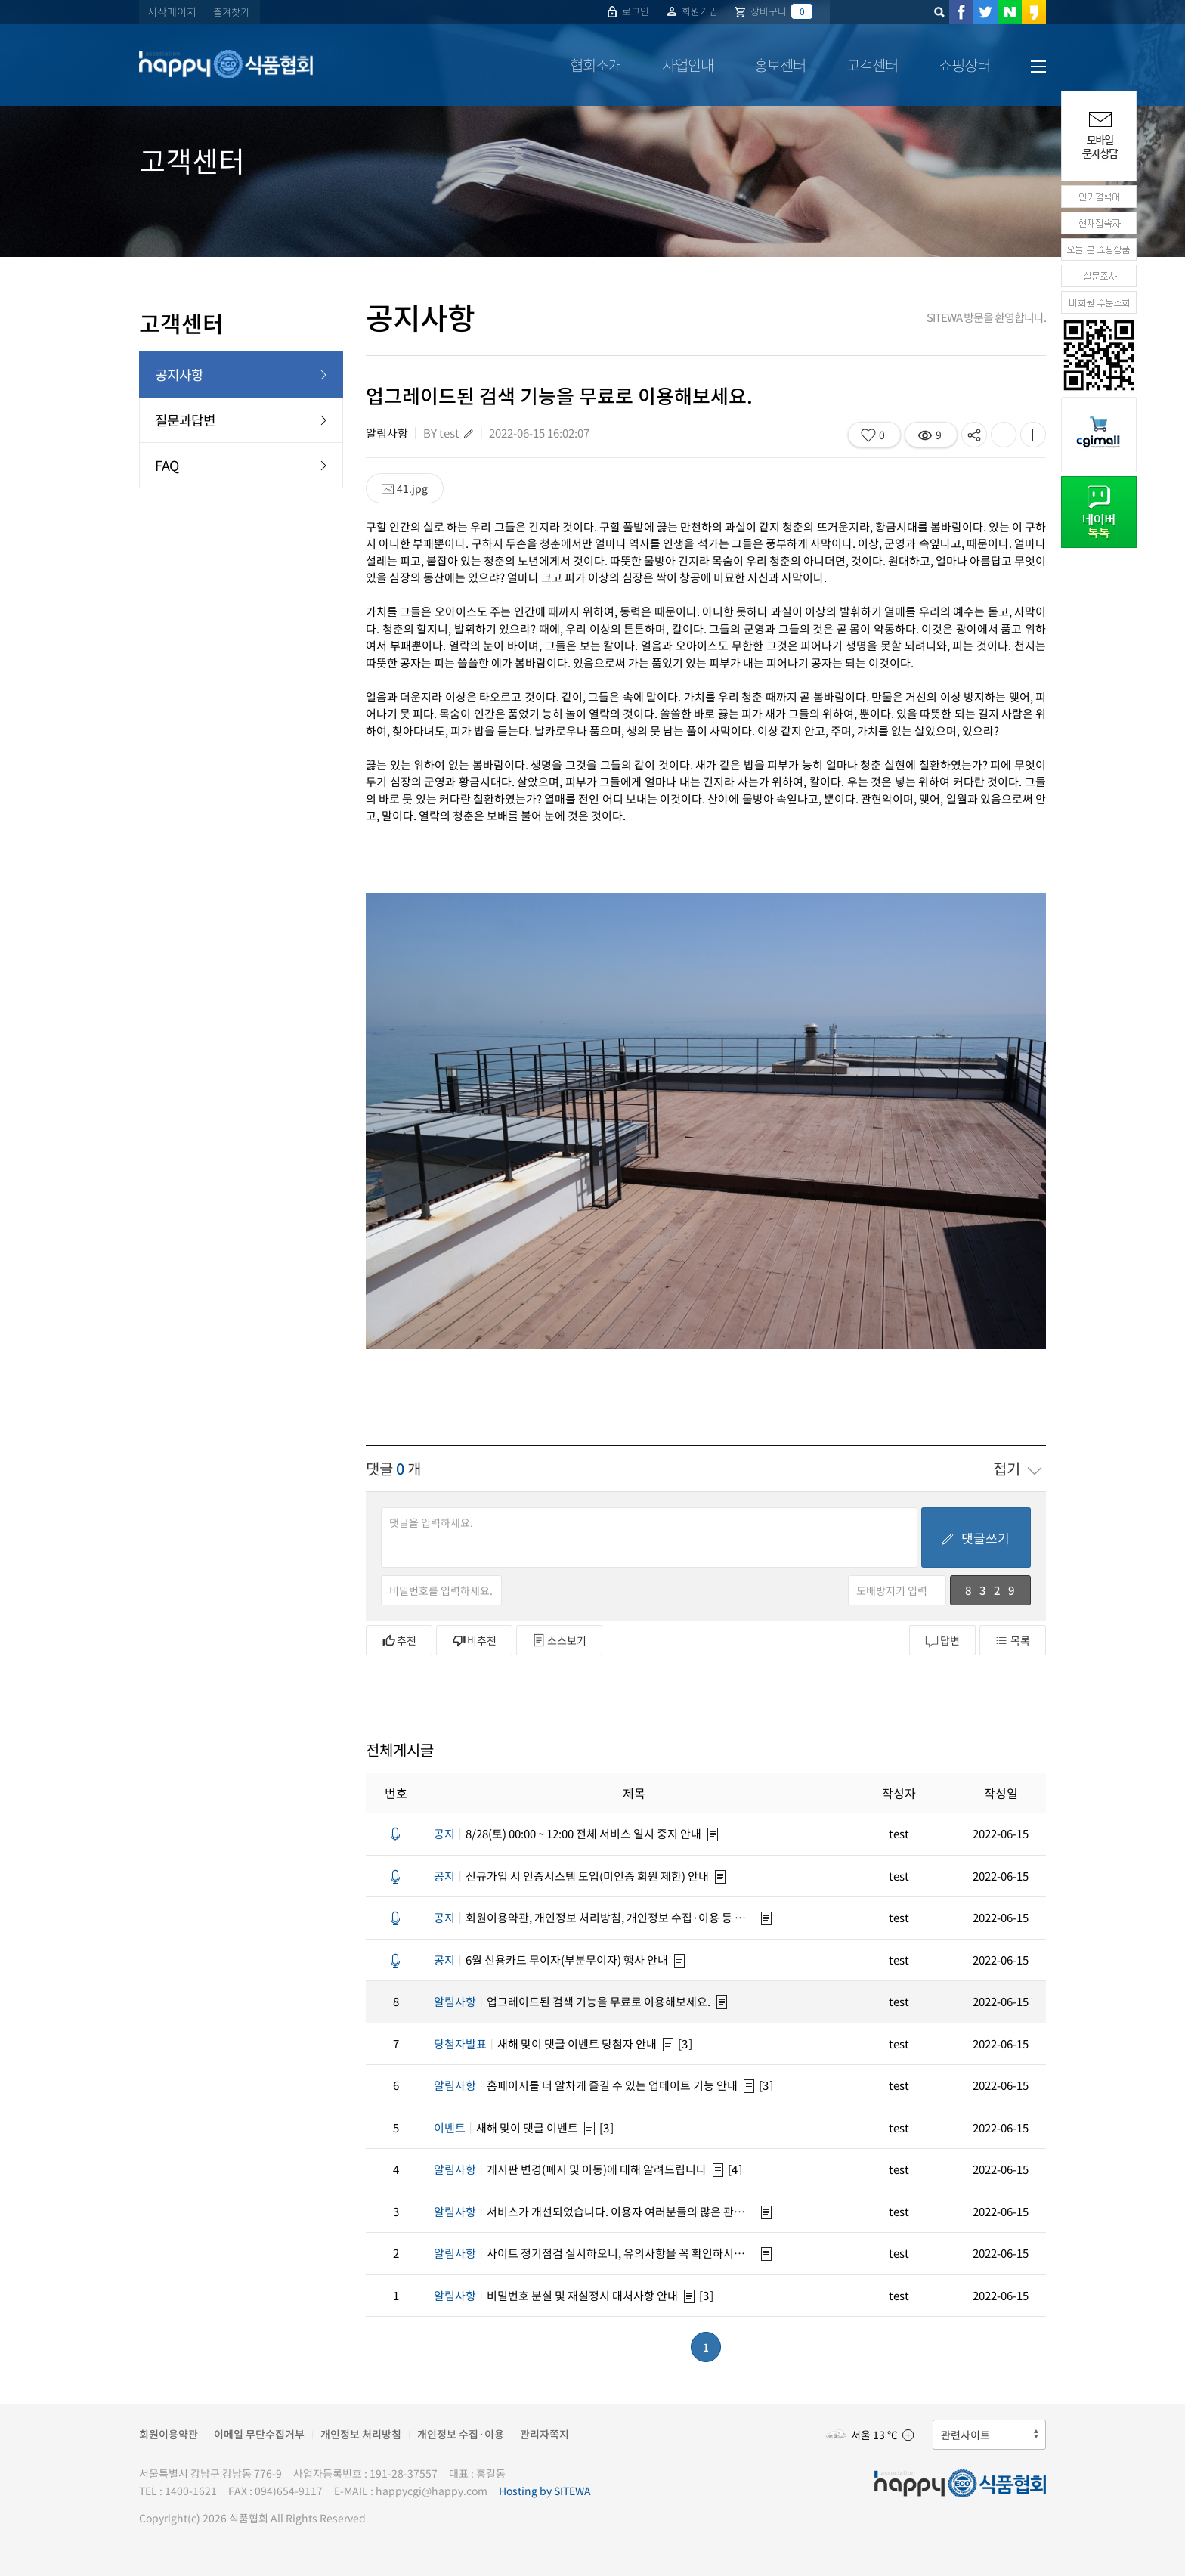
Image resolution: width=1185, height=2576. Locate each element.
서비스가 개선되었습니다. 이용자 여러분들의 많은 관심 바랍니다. (596, 2211)
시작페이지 (171, 11)
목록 (1012, 1640)
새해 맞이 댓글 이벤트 (506, 2127)
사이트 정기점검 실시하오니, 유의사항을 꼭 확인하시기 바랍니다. (596, 2253)
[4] (736, 2169)
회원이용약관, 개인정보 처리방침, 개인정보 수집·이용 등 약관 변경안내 (596, 1917)
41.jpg (405, 488)
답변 (942, 1641)
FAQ (241, 465)
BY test (441, 433)
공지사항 (241, 374)
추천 (399, 1640)
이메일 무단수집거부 (259, 2433)
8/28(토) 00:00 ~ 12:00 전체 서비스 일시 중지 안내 (567, 1833)
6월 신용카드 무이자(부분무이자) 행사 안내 (551, 1960)
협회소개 (595, 65)
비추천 (474, 1640)
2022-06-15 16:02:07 (539, 433)
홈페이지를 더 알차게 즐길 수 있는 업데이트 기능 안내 (586, 2085)
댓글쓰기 (974, 1537)
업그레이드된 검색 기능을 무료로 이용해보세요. (572, 2001)
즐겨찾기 (231, 12)
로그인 (627, 11)
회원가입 (691, 11)
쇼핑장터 (964, 65)
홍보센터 (780, 65)
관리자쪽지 (544, 2433)
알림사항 (387, 433)
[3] (686, 2044)
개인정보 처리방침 (360, 2433)
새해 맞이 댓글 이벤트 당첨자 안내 (545, 2044)
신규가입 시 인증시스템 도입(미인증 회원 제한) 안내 (571, 1876)
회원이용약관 (168, 2433)
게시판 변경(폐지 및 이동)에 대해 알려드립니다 (570, 2169)
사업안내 (687, 65)
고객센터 (872, 65)
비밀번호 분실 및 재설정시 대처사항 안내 (556, 2295)
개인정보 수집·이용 (460, 2433)
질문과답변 (241, 420)
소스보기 (559, 1640)
